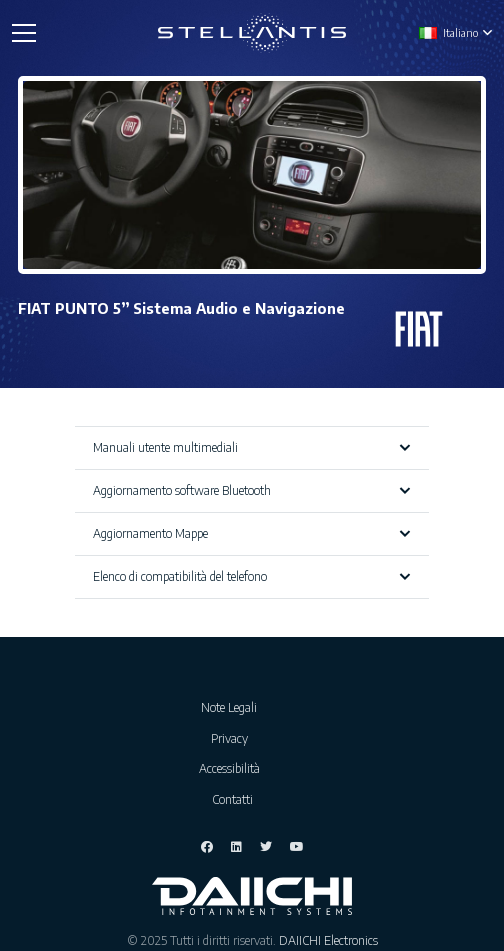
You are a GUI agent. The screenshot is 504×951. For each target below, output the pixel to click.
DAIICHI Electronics (328, 940)
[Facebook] (207, 847)
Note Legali (232, 707)
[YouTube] (297, 847)
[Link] (252, 33)
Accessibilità (232, 768)
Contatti (232, 799)
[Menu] (23, 33)
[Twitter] (266, 847)
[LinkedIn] (236, 847)
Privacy (232, 738)
